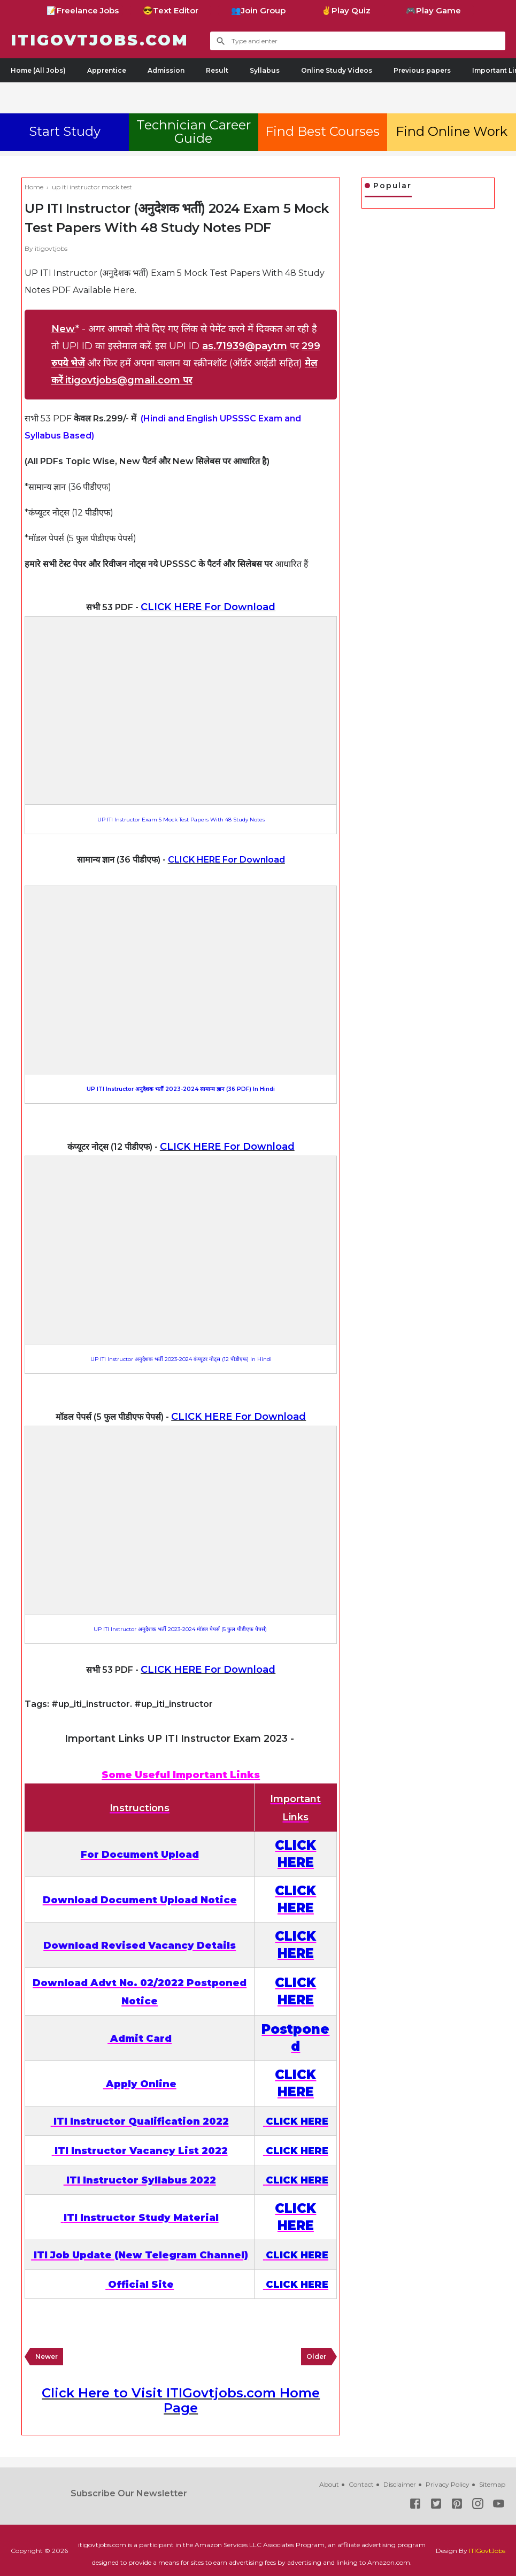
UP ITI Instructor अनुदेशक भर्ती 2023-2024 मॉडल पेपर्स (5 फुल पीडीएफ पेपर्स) (181, 1629)
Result (217, 70)
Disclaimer (399, 2484)
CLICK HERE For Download (208, 607)
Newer (46, 2356)
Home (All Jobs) (38, 70)
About (329, 2484)
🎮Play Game (433, 10)
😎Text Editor (170, 10)
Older (316, 2356)
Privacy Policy (447, 2484)
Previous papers (422, 70)
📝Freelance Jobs (83, 10)
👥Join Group (258, 10)
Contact (361, 2484)
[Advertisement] (258, 95)
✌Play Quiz (346, 10)
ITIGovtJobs (487, 2551)
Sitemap (492, 2484)
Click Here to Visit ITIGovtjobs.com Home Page (181, 2400)
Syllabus (265, 70)
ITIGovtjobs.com (105, 40)
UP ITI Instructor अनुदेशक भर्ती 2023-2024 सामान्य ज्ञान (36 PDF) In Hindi (181, 1089)
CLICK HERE (297, 2121)
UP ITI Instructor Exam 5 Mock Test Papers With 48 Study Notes (181, 819)
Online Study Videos (336, 70)
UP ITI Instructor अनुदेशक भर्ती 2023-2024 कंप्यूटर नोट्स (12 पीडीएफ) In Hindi (181, 1359)
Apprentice (106, 70)
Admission (166, 70)
